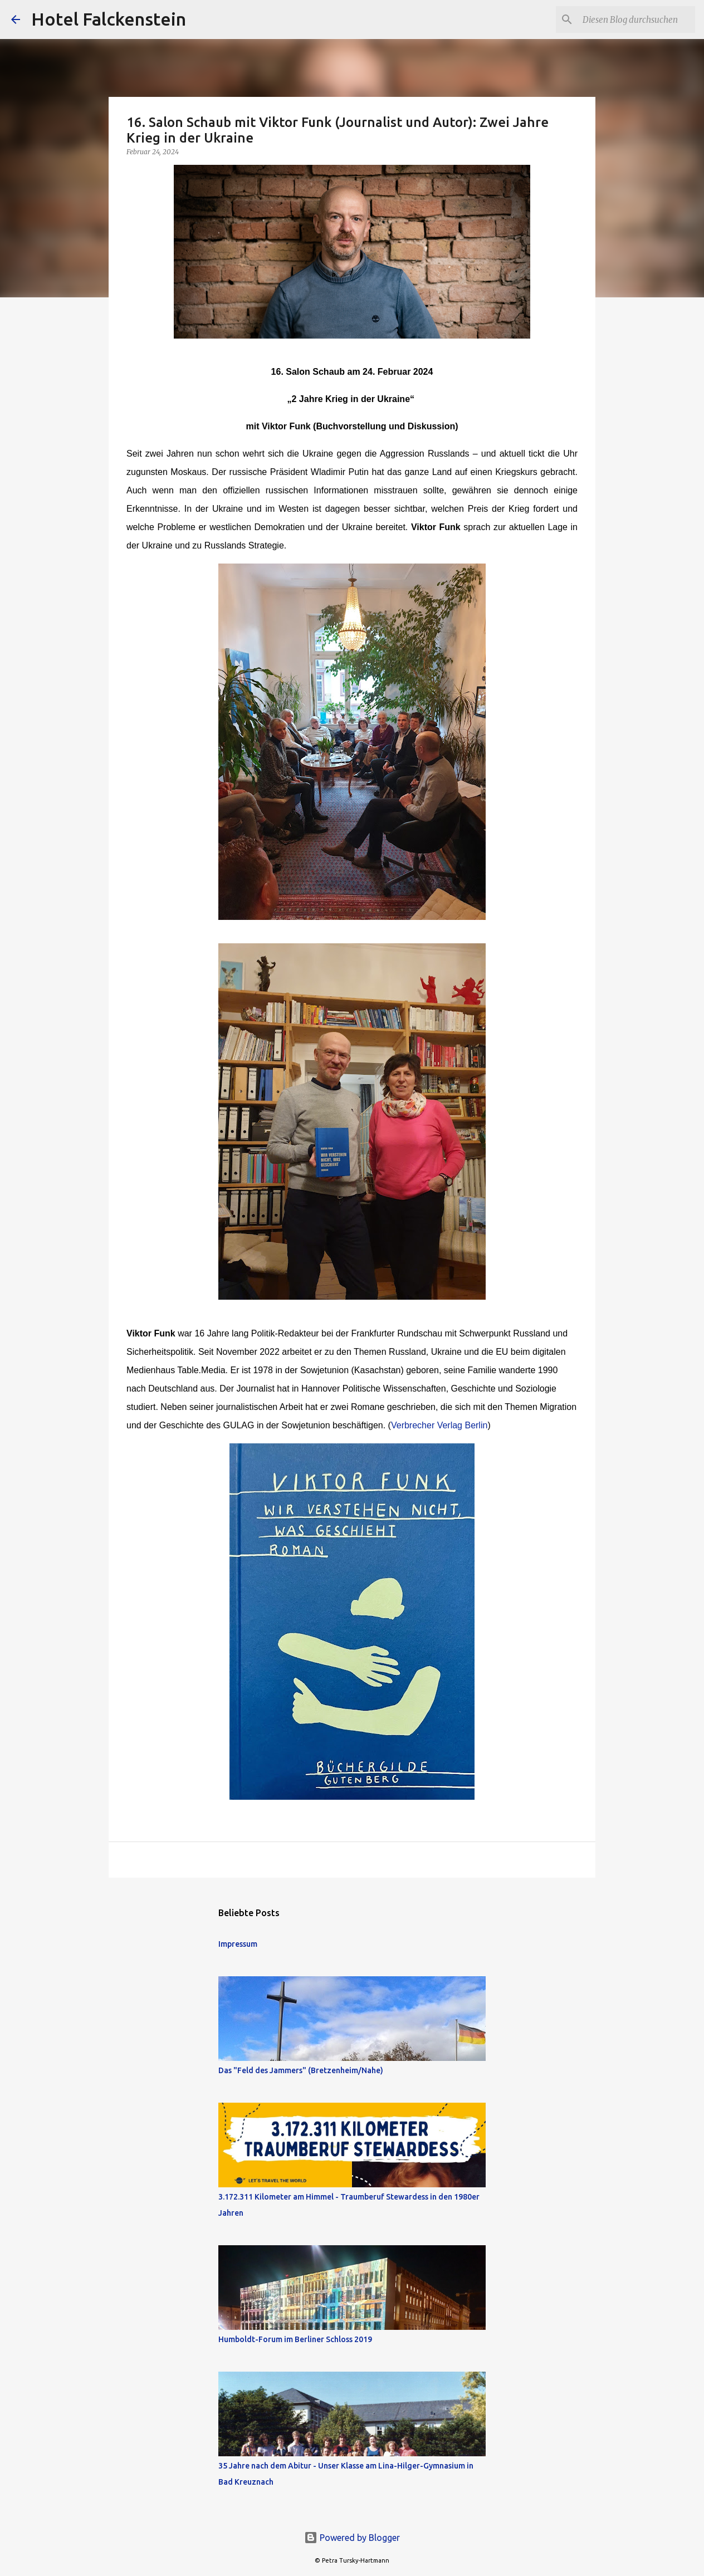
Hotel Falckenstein (108, 19)
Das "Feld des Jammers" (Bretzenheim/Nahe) (300, 2070)
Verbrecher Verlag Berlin (439, 1425)
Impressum (237, 1944)
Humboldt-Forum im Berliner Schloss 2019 (295, 2339)
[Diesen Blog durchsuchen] (636, 19)
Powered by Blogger (352, 2538)
